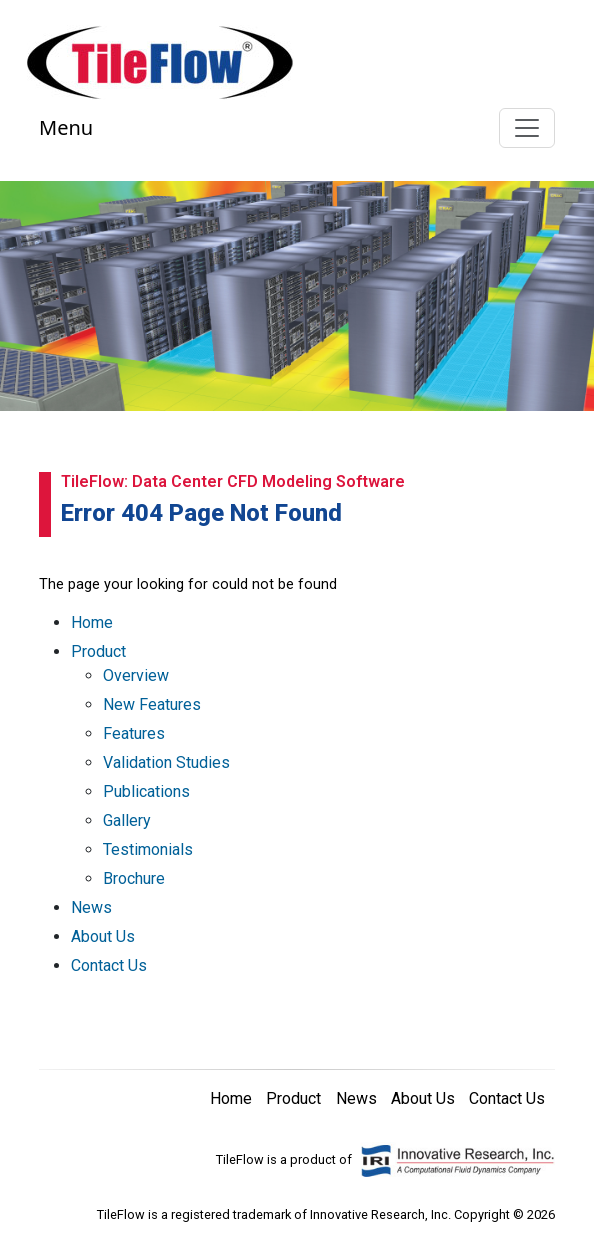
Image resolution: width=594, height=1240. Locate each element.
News (91, 907)
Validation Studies (166, 762)
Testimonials (148, 849)
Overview (136, 675)
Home (92, 622)
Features (134, 733)
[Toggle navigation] (527, 128)
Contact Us (109, 965)
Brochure (134, 878)
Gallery (127, 820)
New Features (152, 704)
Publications (146, 791)
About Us (103, 936)
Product (98, 651)
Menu (66, 127)
